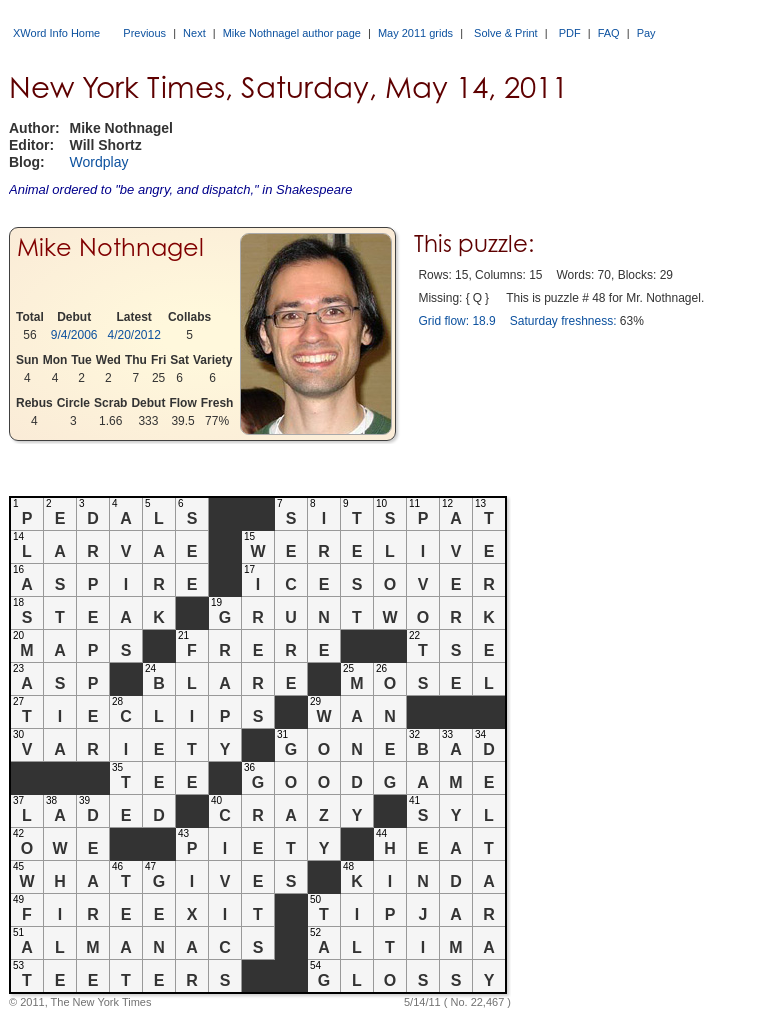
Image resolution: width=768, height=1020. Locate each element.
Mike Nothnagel (110, 247)
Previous (144, 33)
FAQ (609, 33)
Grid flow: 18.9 (456, 321)
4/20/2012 (134, 335)
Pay (646, 33)
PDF (570, 33)
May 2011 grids (415, 33)
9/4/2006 (74, 335)
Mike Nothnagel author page (292, 33)
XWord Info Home (56, 33)
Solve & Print (506, 33)
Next (194, 33)
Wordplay (99, 162)
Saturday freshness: (563, 321)
